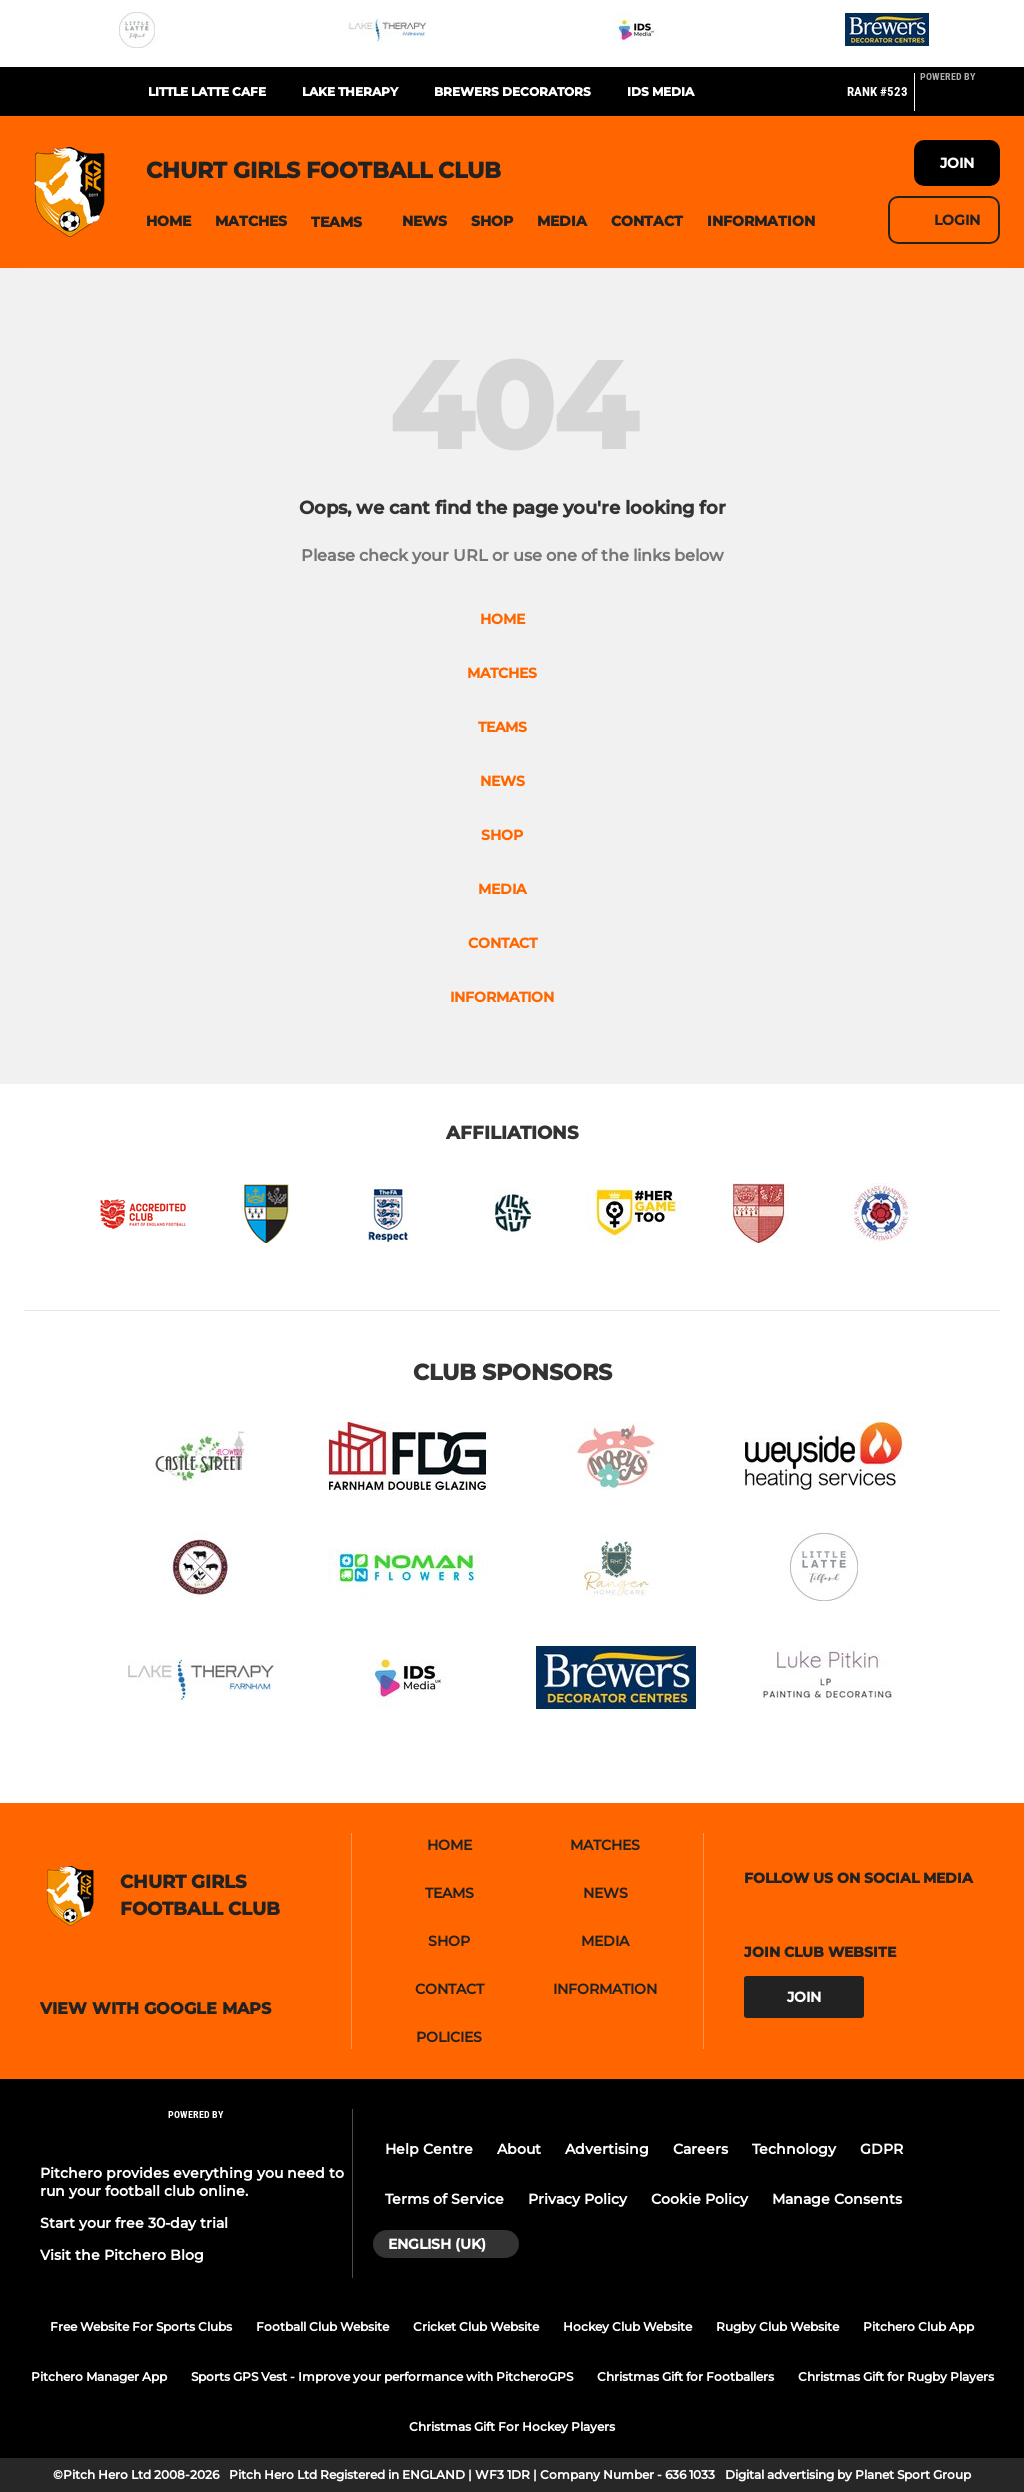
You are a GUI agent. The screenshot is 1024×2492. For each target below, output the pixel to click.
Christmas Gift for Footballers (685, 2376)
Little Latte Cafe (207, 91)
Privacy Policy (577, 2199)
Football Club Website (322, 2326)
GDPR (881, 2149)
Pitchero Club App (918, 2326)
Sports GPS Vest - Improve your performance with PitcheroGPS (382, 2376)
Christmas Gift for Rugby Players (896, 2376)
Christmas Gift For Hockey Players (512, 2426)
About (519, 2149)
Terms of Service (444, 2199)
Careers (700, 2149)
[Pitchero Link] (960, 100)
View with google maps (155, 2009)
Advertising (607, 2149)
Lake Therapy (350, 91)
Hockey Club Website (627, 2326)
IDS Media (660, 91)
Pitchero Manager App (99, 2376)
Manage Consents (837, 2199)
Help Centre (429, 2149)
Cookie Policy (699, 2199)
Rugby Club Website (777, 2326)
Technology (794, 2149)
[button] (168, 221)
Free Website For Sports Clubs (141, 2326)
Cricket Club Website (476, 2326)
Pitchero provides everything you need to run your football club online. (192, 2182)
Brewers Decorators (512, 91)
